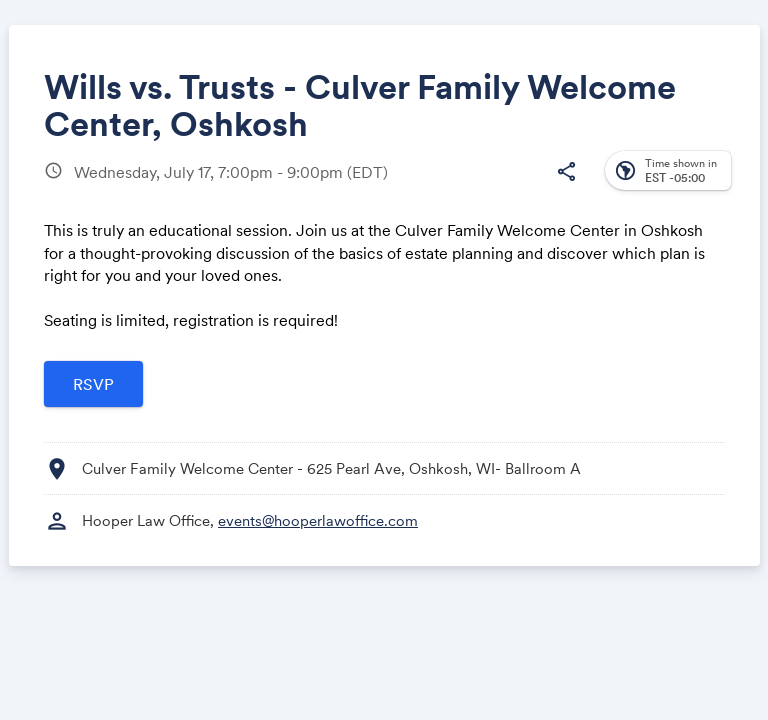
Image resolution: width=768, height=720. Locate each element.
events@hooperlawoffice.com (318, 520)
